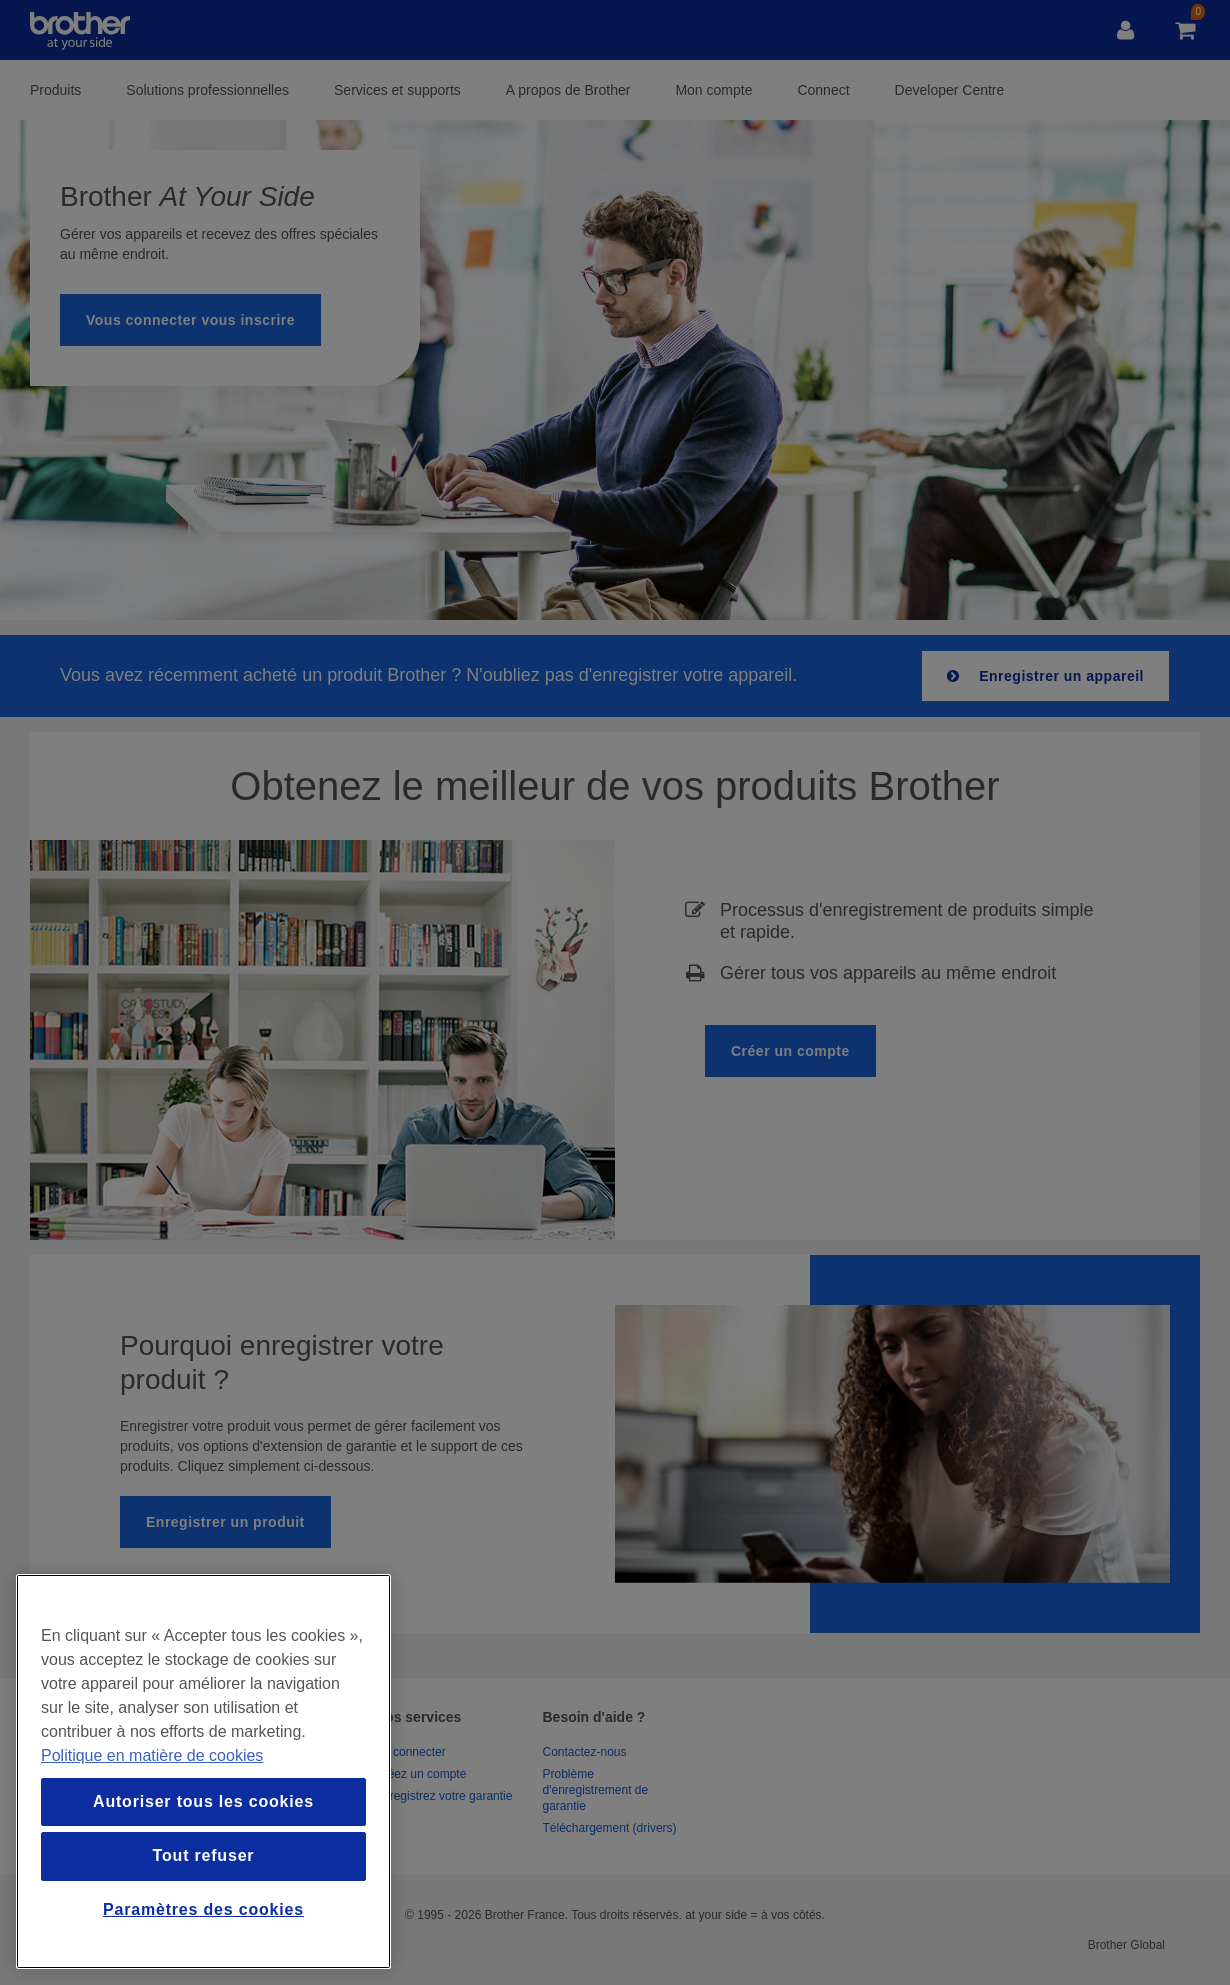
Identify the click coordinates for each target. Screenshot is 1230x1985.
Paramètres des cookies (203, 1909)
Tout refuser (204, 1855)
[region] (203, 1771)
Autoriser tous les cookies (203, 1801)
